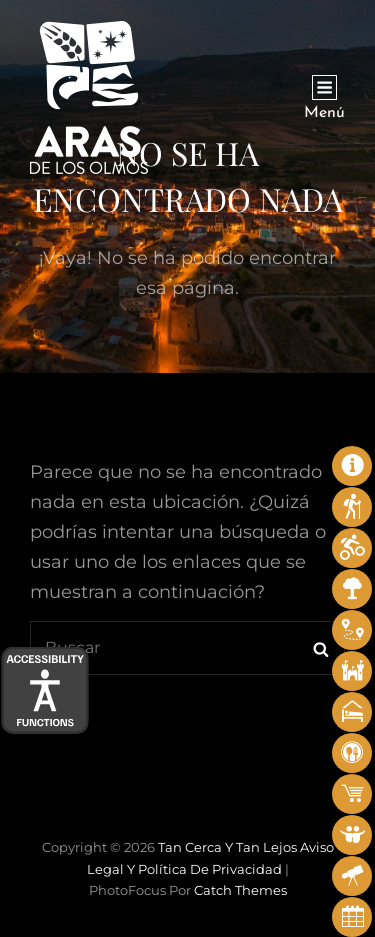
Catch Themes (240, 890)
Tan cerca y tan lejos (227, 847)
